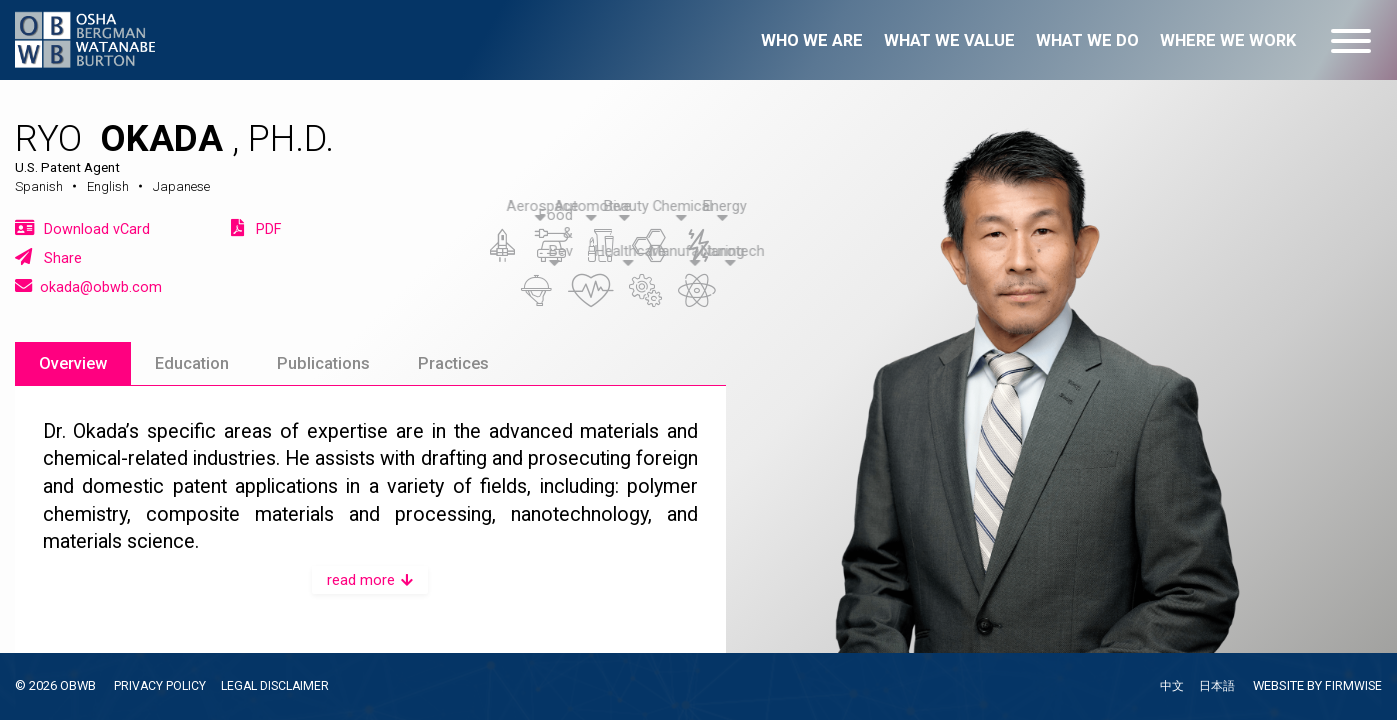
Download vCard (82, 228)
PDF (256, 228)
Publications (323, 363)
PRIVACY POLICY (161, 685)
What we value (949, 40)
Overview (73, 363)
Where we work (1228, 40)
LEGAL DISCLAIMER (280, 685)
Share (48, 257)
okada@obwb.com (88, 286)
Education (192, 363)
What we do (1087, 40)
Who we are (812, 40)
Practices (453, 363)
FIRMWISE (1353, 685)
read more (370, 580)
